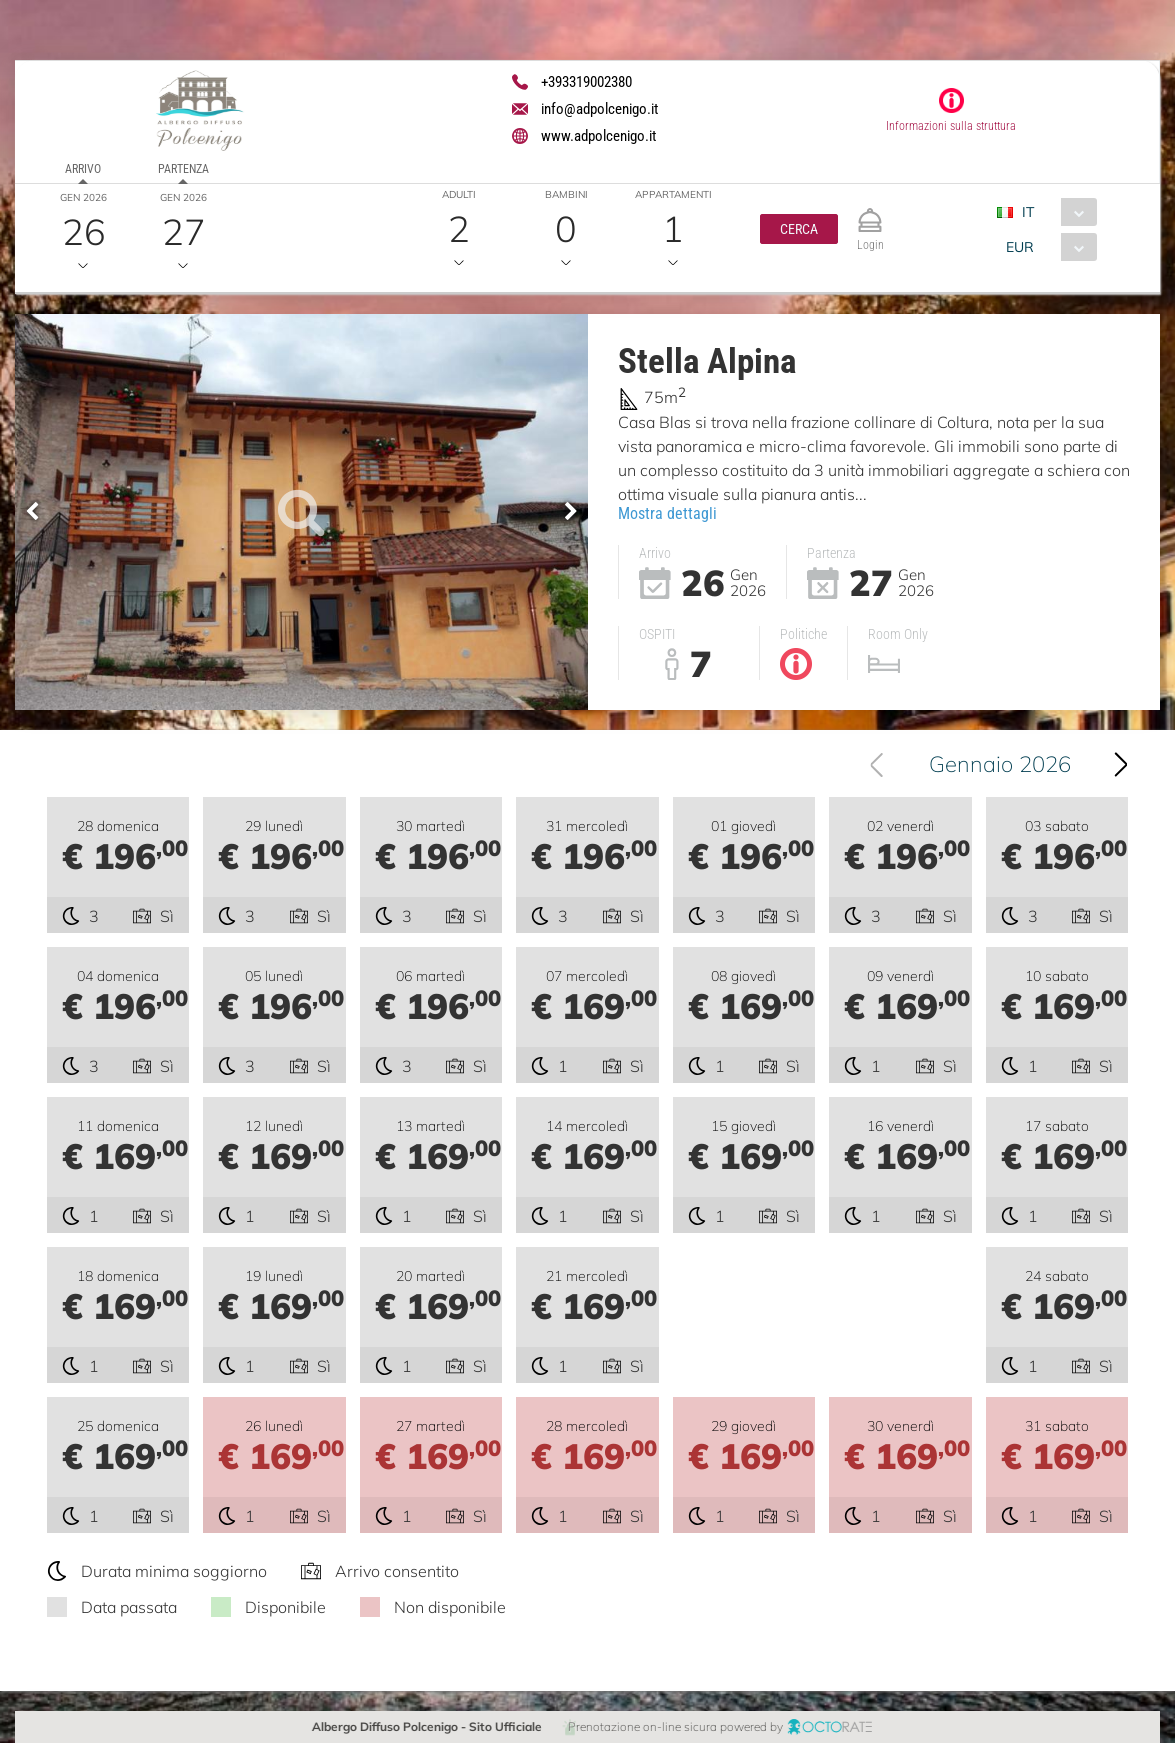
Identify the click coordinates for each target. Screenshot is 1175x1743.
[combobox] (1053, 212)
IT (1027, 212)
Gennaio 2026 (1003, 764)
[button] (799, 229)
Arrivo (83, 169)
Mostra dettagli (667, 512)
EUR (1019, 247)
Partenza (183, 169)
